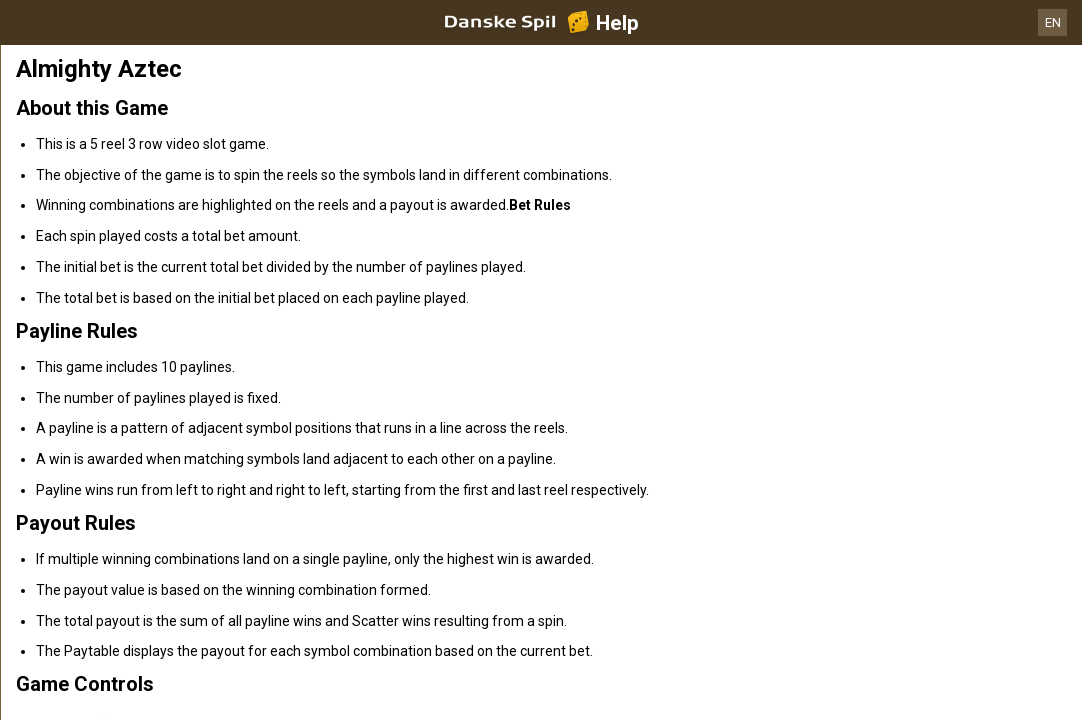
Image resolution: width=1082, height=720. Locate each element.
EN (1053, 22)
